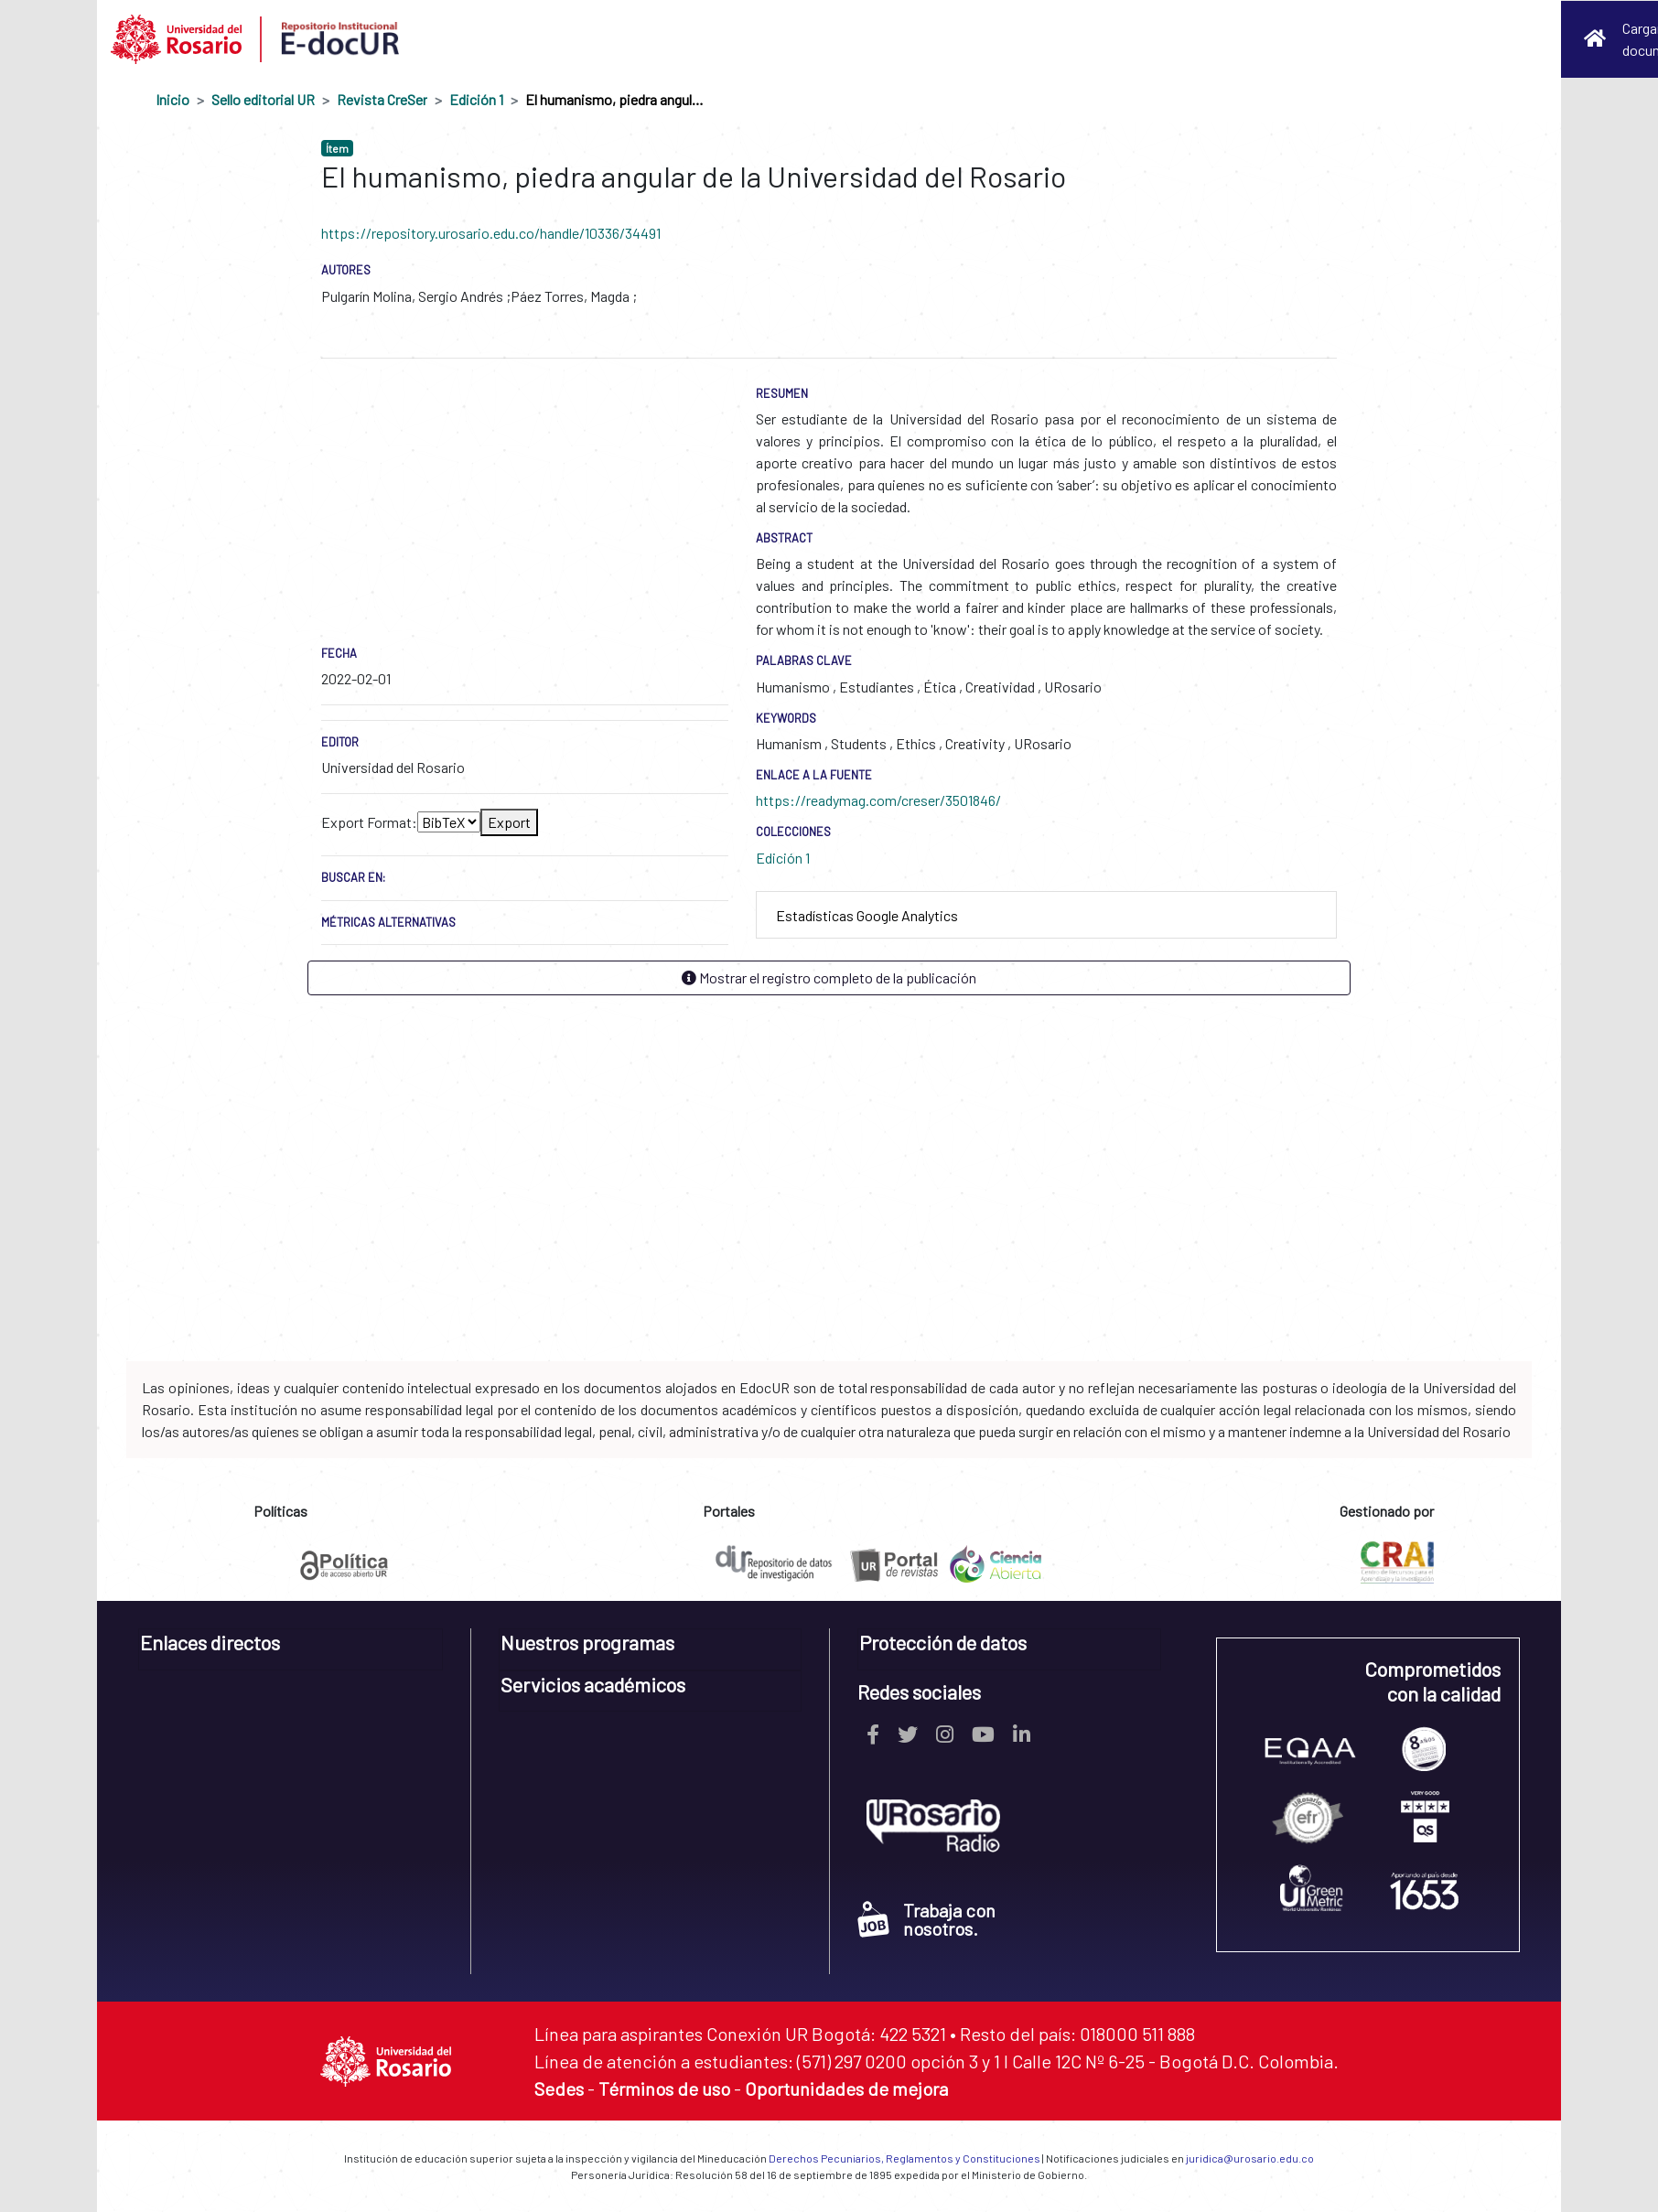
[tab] (1046, 915)
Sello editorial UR (263, 99)
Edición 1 (476, 99)
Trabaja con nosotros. (926, 1919)
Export (509, 822)
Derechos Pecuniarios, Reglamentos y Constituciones (904, 2158)
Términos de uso (664, 2088)
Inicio (172, 99)
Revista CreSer (382, 99)
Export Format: (369, 822)
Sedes (559, 2088)
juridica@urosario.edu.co (1250, 2158)
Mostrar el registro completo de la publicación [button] (829, 977)
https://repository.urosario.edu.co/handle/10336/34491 (491, 233)
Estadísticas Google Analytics (867, 915)
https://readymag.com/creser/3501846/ (878, 800)
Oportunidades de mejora (846, 2088)
